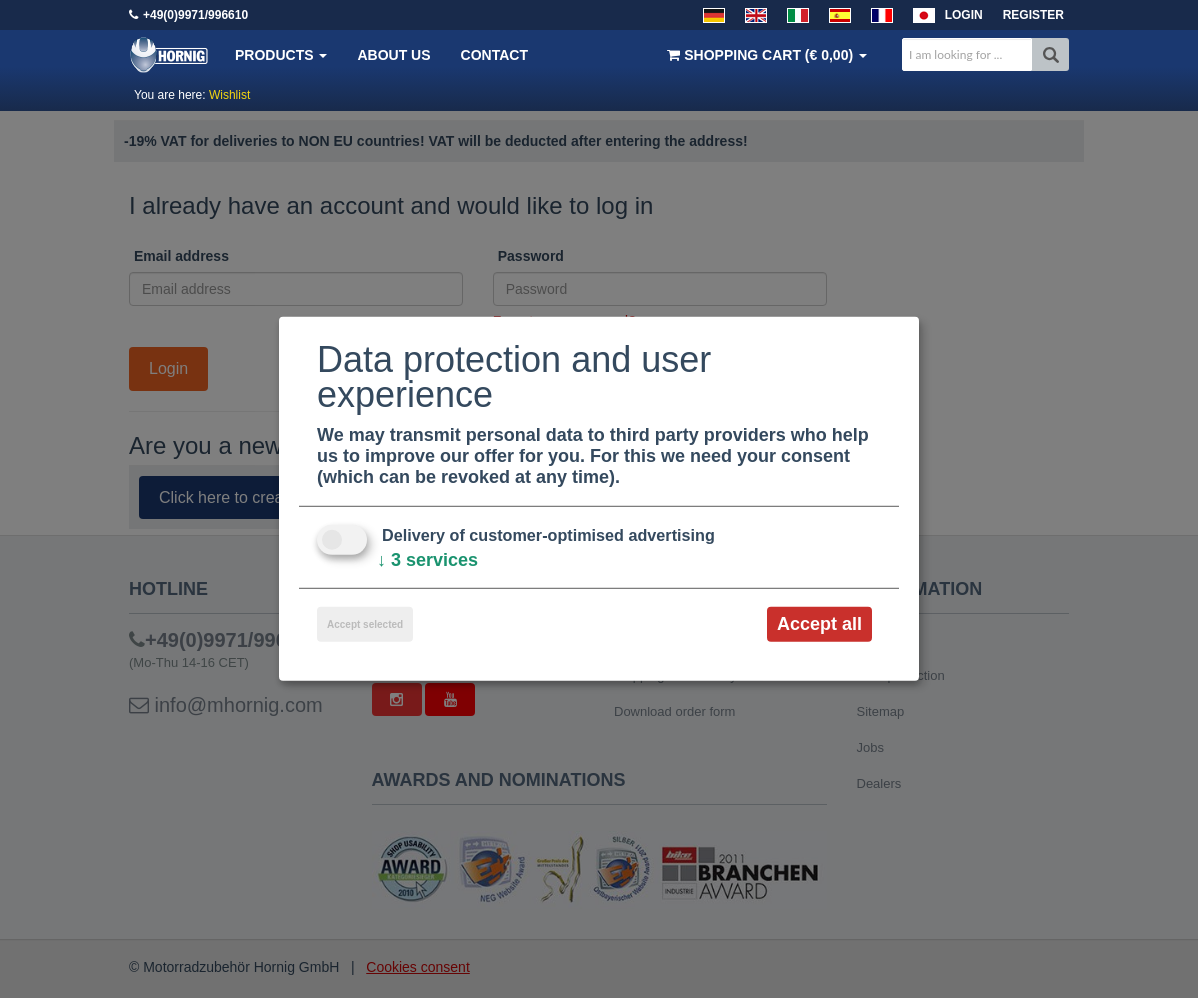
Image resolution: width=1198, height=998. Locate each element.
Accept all (819, 624)
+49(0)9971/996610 (195, 15)
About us (393, 55)
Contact (494, 55)
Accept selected (365, 624)
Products (281, 55)
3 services (427, 560)
